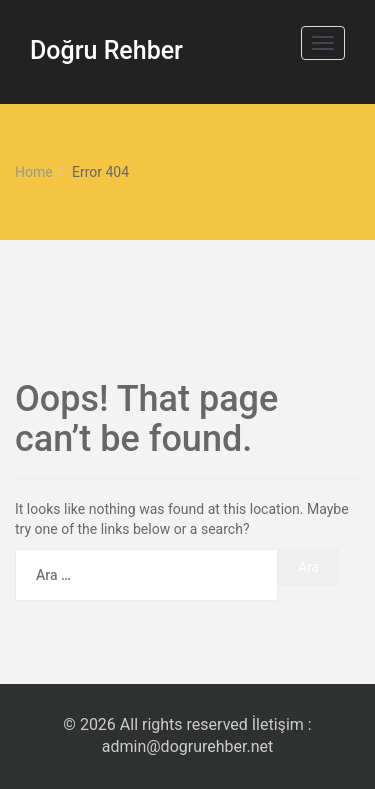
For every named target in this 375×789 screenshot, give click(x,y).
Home (34, 172)
